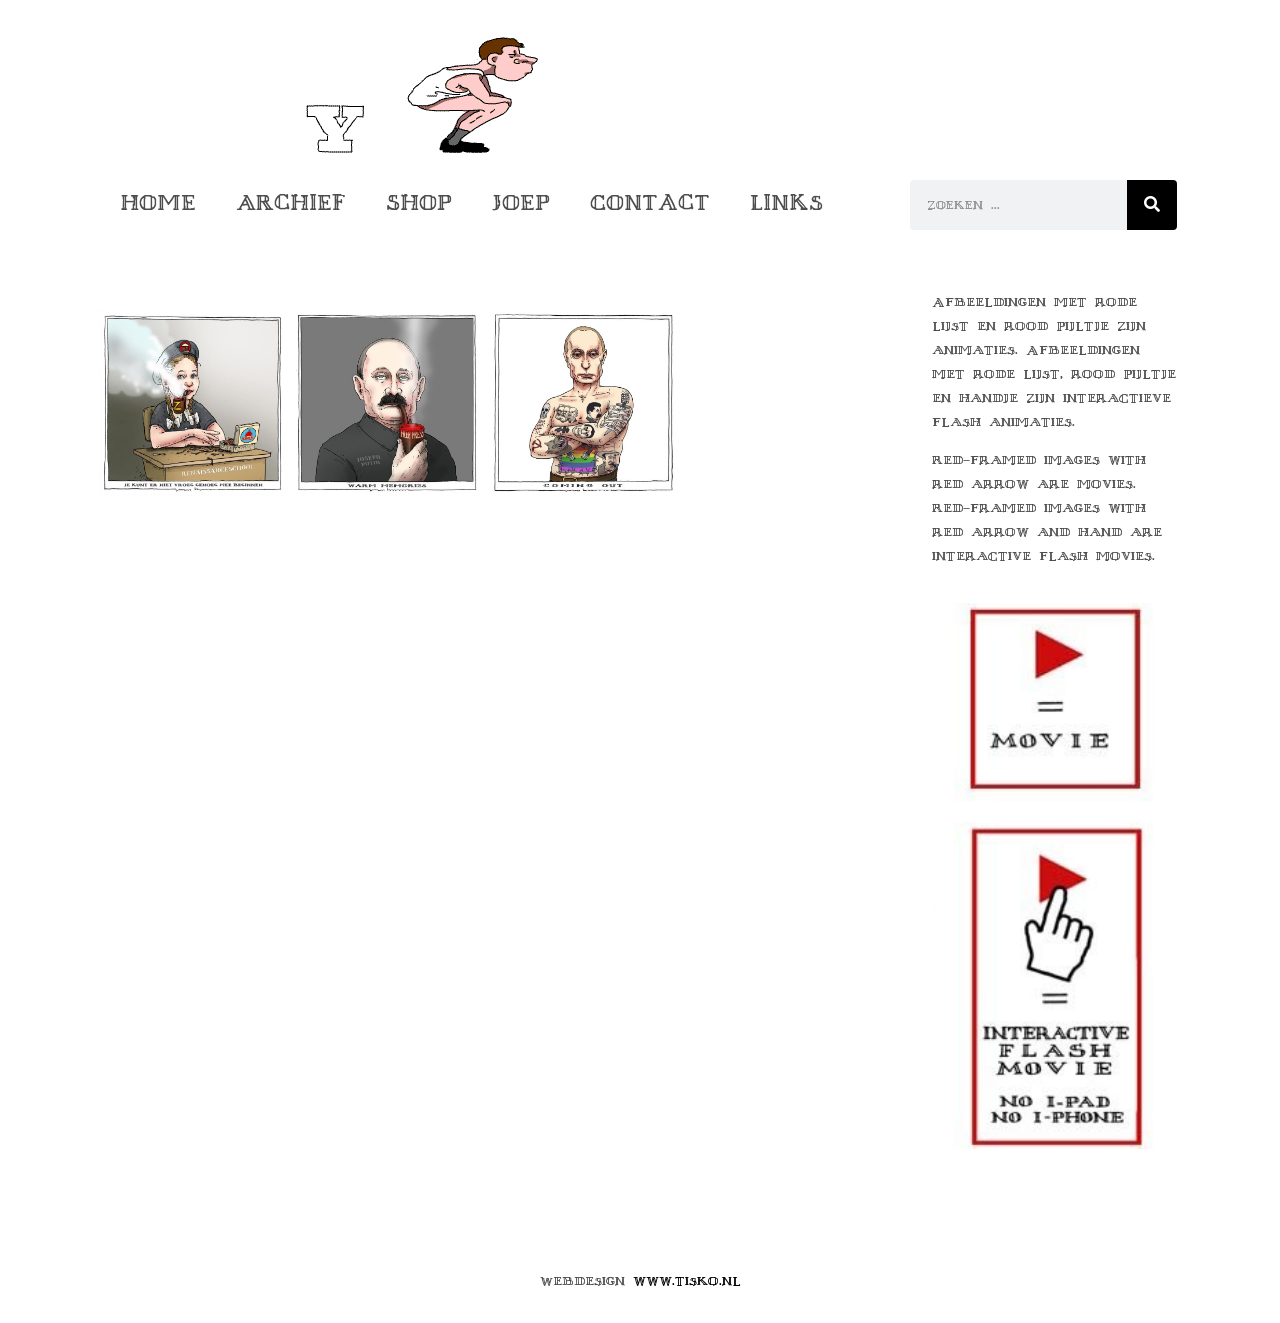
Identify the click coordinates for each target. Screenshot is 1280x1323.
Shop (419, 202)
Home (158, 202)
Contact (650, 202)
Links (786, 202)
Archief (291, 202)
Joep (521, 202)
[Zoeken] (1152, 205)
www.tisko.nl (687, 1281)
